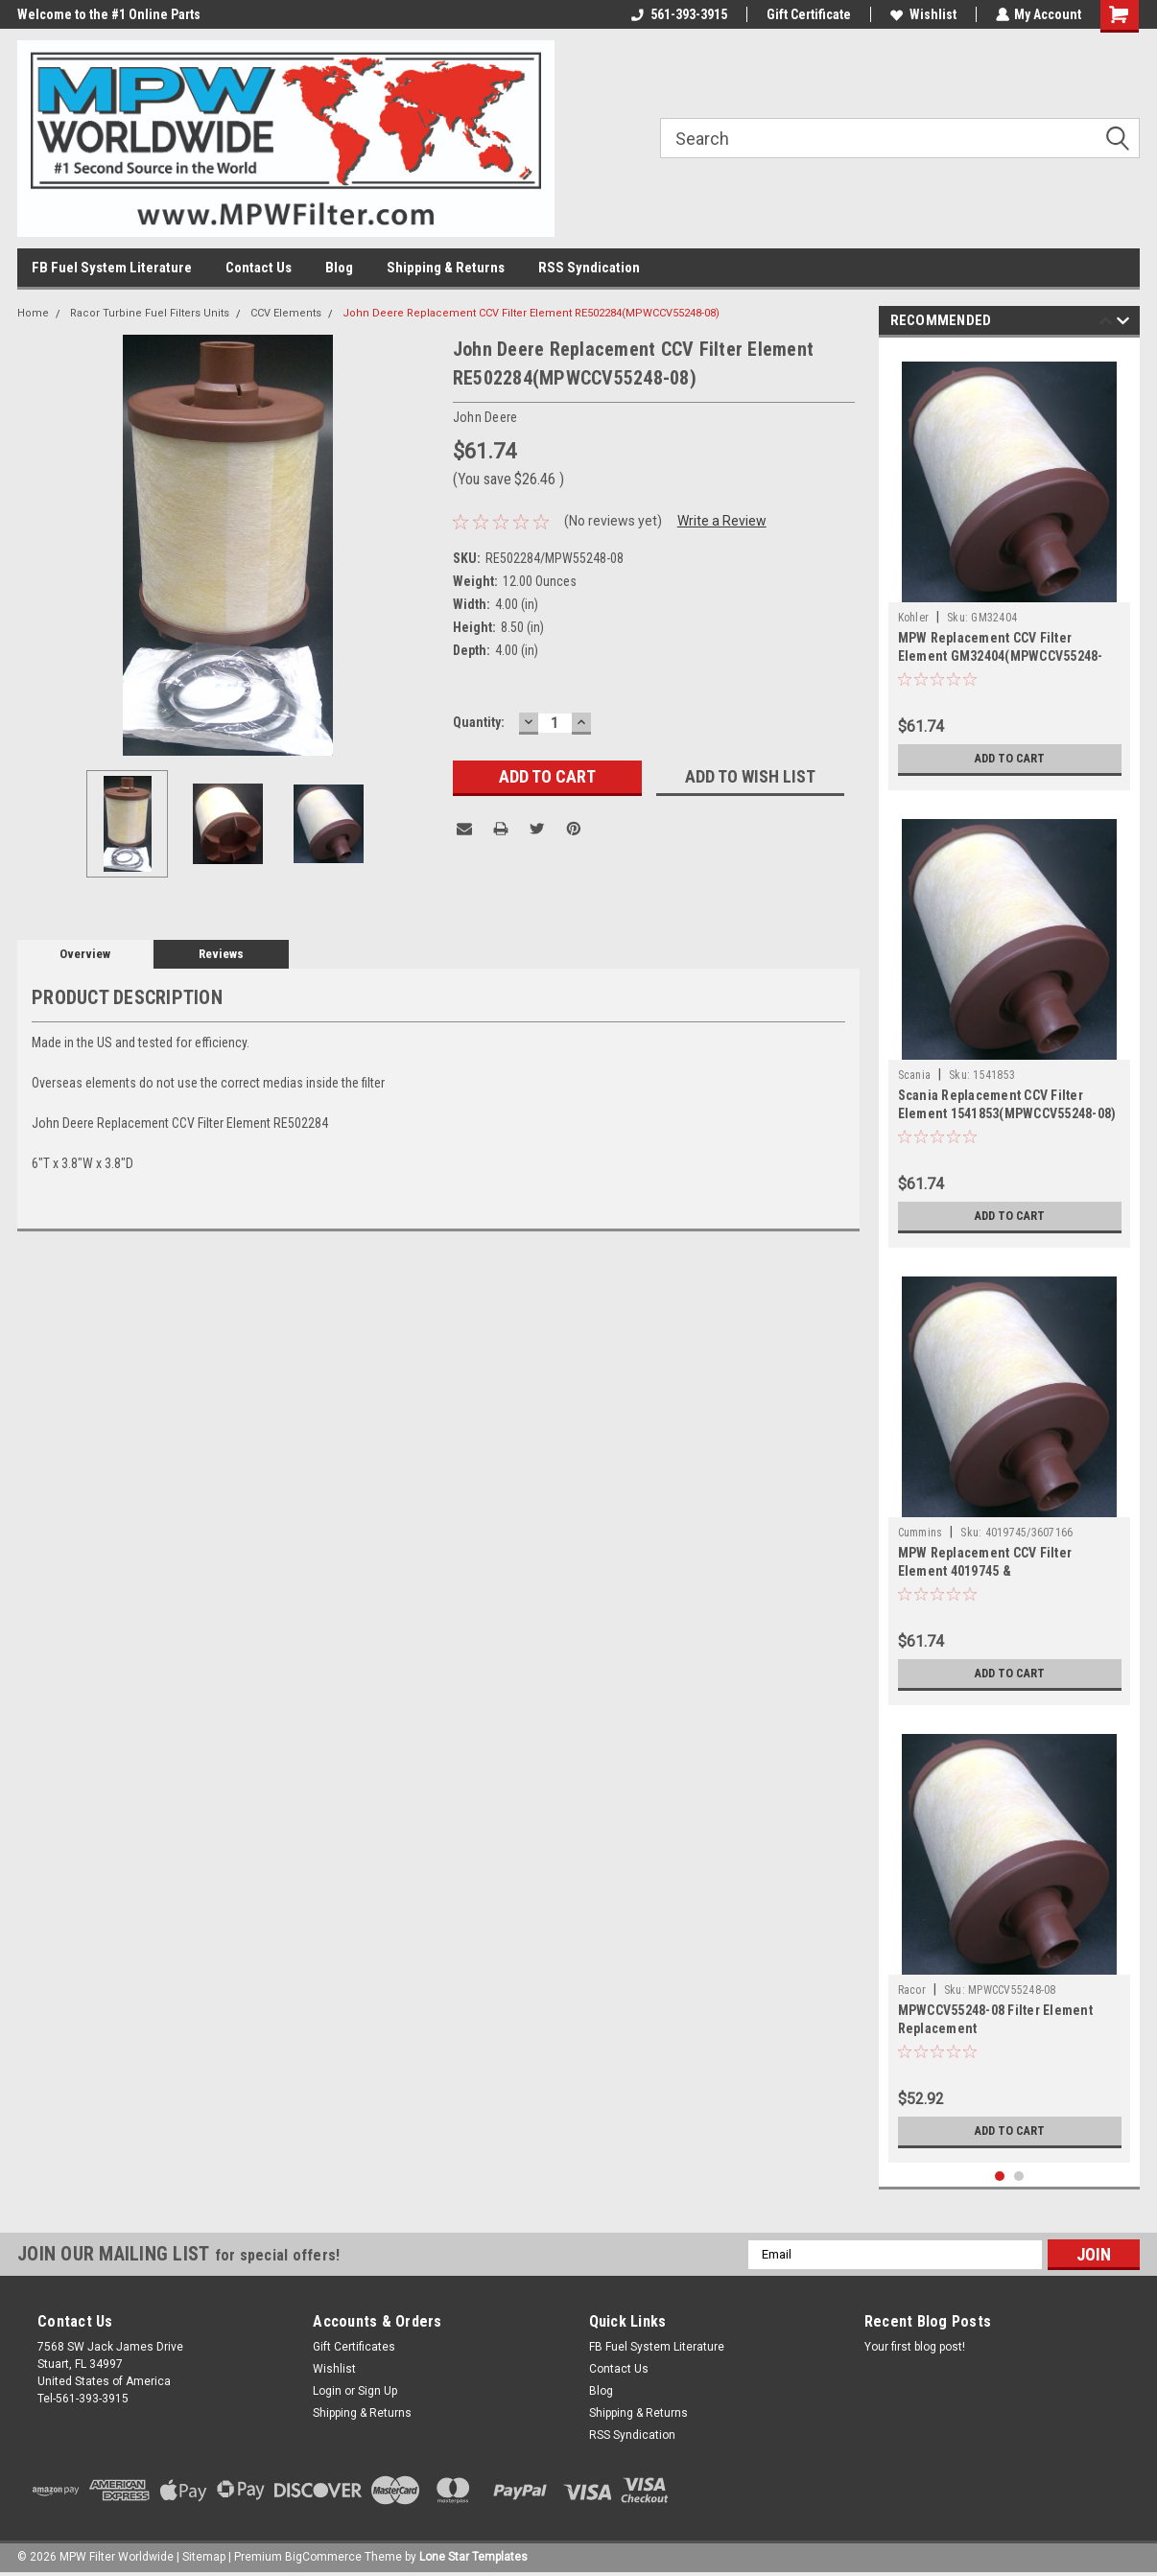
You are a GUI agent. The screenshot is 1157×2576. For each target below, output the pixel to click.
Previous (1105, 323)
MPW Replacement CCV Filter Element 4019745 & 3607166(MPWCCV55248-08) (985, 1571)
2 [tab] (1019, 2176)
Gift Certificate (808, 14)
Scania (915, 1075)
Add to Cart (1010, 758)
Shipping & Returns (446, 267)
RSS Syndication (589, 267)
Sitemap (203, 2557)
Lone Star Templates (473, 2557)
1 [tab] (1000, 2176)
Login (327, 2391)
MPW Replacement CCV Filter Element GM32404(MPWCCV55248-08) (1000, 656)
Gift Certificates (354, 2347)
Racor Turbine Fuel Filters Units (149, 313)
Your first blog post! (914, 2347)
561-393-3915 (678, 14)
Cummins (920, 1532)
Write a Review (722, 520)
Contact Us (258, 267)
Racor (912, 1990)
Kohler (914, 617)
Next (1123, 323)
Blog (339, 267)
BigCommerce (323, 2557)
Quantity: (479, 722)
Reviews (221, 954)
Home (33, 313)
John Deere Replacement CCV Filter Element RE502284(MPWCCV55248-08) (531, 313)
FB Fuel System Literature (112, 267)
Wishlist (922, 14)
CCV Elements (285, 313)
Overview (84, 954)
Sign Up (377, 2391)
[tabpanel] (1009, 568)
